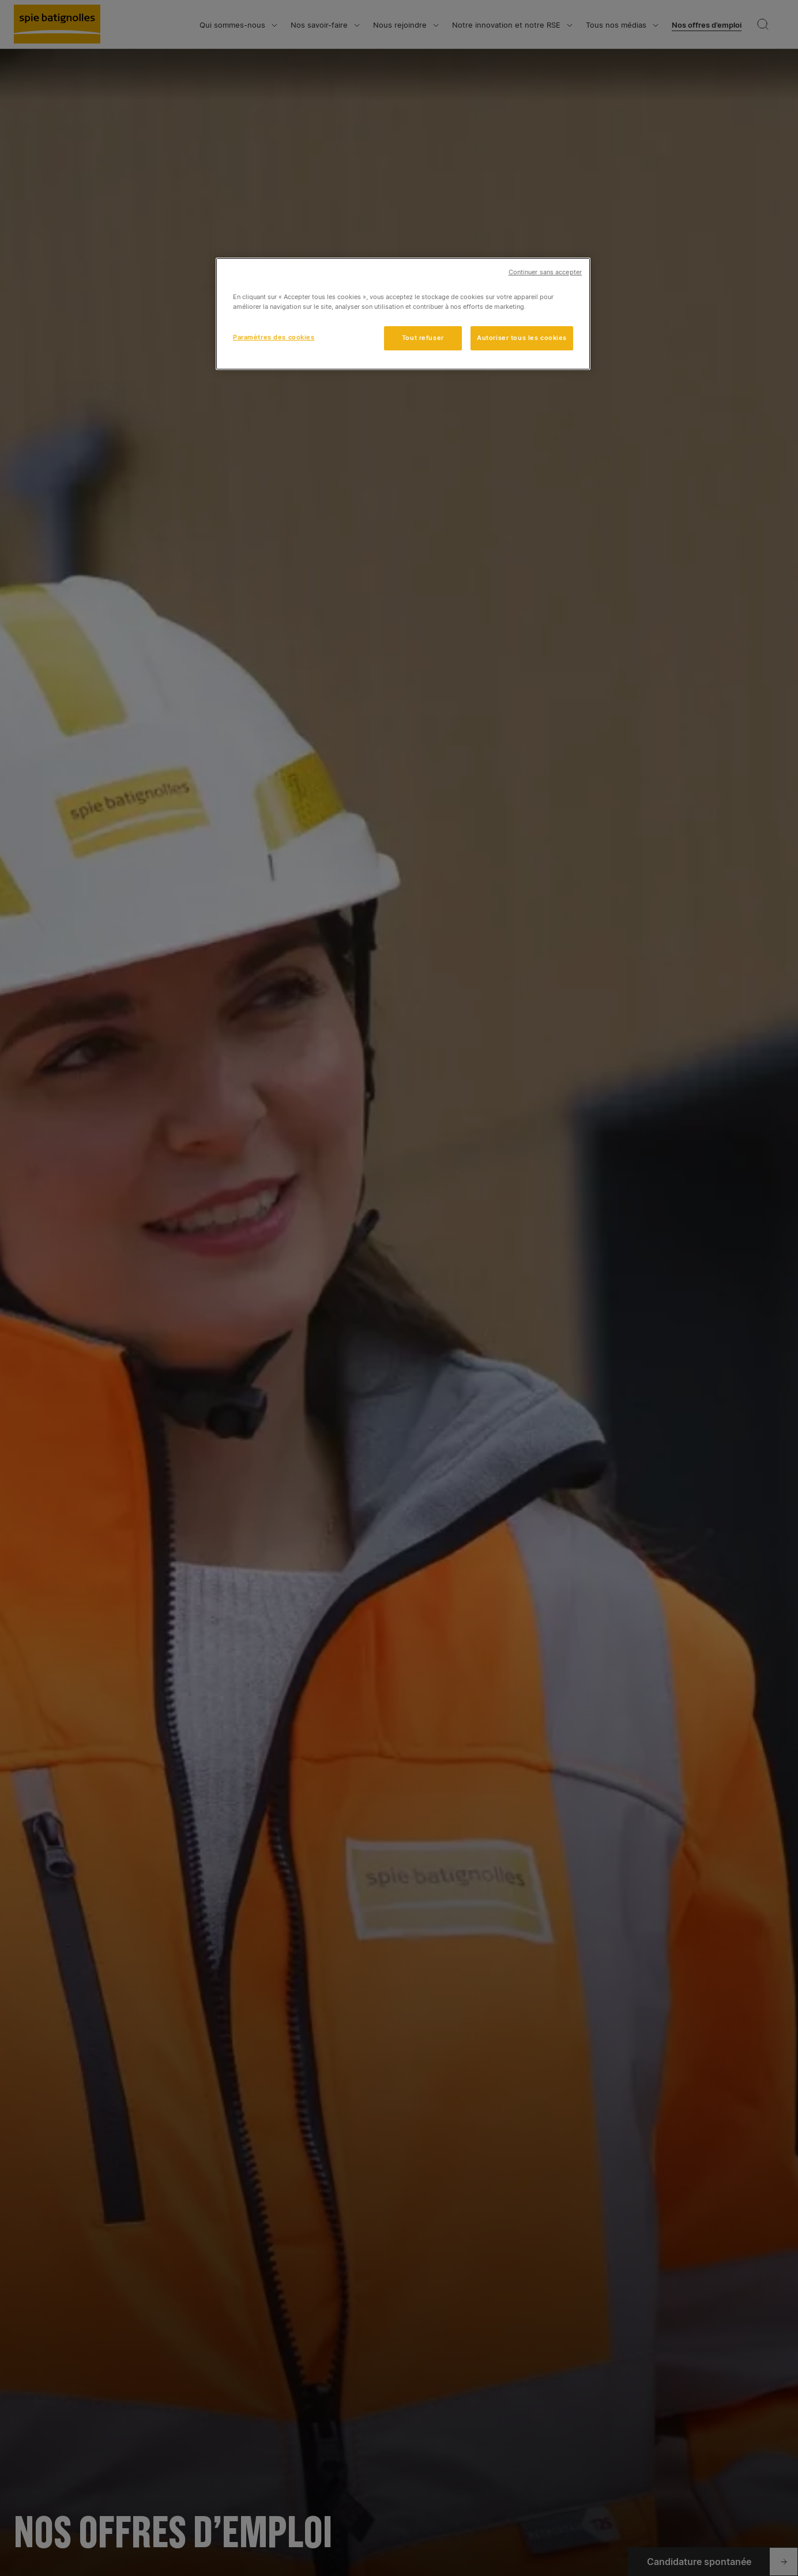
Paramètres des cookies (274, 337)
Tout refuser (423, 338)
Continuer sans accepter (545, 272)
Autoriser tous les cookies (522, 338)
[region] (403, 314)
